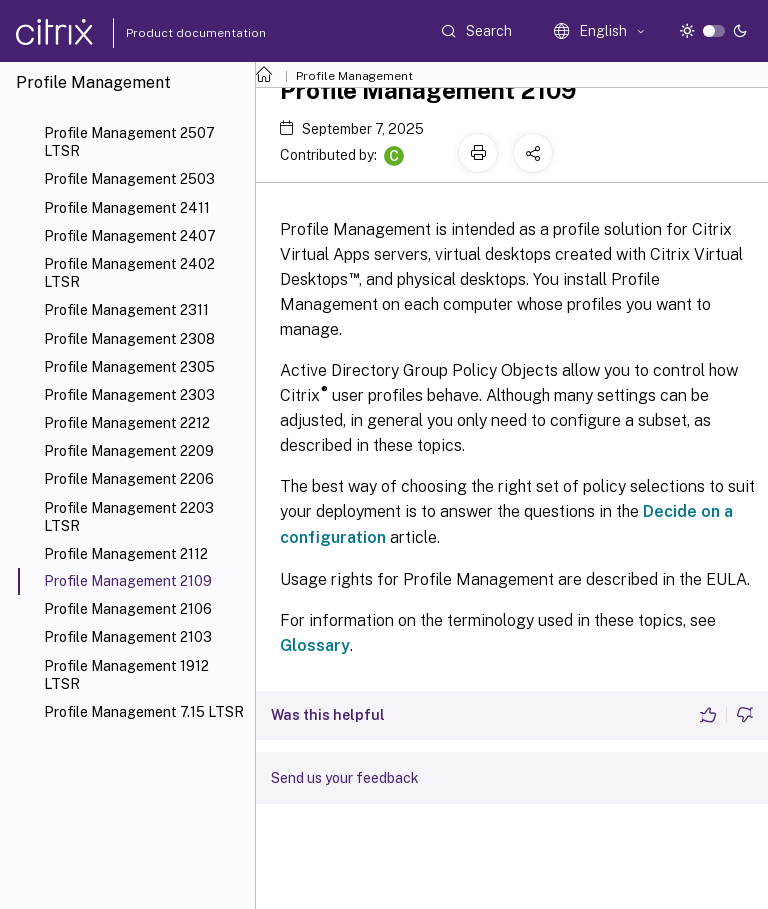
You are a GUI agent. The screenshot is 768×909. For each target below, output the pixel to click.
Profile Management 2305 (129, 367)
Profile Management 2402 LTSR (129, 273)
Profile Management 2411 (127, 208)
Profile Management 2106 (128, 609)
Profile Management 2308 (129, 339)
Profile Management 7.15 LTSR (144, 712)
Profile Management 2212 (127, 423)
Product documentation (171, 33)
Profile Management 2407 (130, 236)
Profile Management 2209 (129, 451)
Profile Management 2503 (129, 179)
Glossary (315, 645)
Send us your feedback (345, 778)
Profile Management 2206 (129, 479)
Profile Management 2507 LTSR (129, 142)
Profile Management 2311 (126, 310)
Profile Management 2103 (128, 637)
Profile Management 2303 (129, 395)
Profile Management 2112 (126, 554)
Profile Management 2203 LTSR (129, 517)
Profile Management (354, 76)
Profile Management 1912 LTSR (126, 675)
